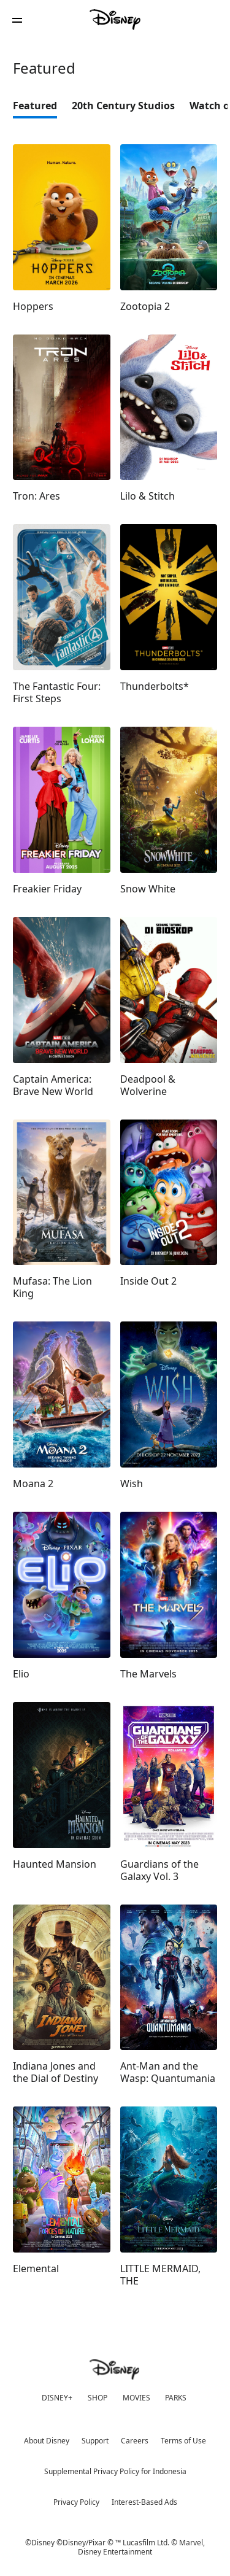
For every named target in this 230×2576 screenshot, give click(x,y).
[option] (42, 108)
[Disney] (115, 19)
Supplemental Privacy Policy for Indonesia (115, 2471)
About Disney (46, 2440)
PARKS (175, 2397)
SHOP (97, 2397)
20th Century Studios (123, 105)
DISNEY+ (57, 2397)
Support (95, 2440)
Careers (134, 2440)
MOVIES (136, 2397)
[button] (17, 20)
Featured (35, 105)
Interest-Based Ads (144, 2502)
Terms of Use (183, 2440)
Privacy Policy (76, 2502)
